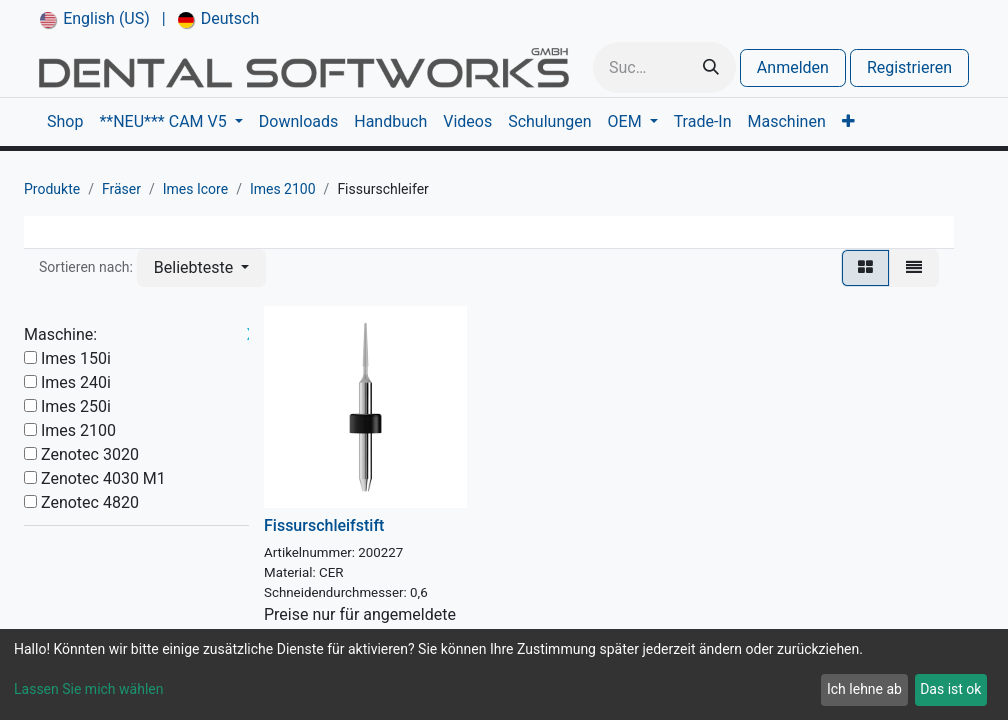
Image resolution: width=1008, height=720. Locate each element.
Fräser (121, 189)
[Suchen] (711, 67)
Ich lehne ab (864, 689)
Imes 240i (76, 382)
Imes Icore (195, 189)
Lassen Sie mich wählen (88, 689)
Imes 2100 (283, 189)
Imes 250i (76, 406)
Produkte (52, 189)
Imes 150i (76, 358)
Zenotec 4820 (90, 502)
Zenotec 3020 (90, 454)
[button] (201, 268)
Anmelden (793, 67)
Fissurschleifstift (324, 525)
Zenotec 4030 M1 (103, 478)
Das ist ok (950, 689)
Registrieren (909, 67)
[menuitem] (95, 19)
